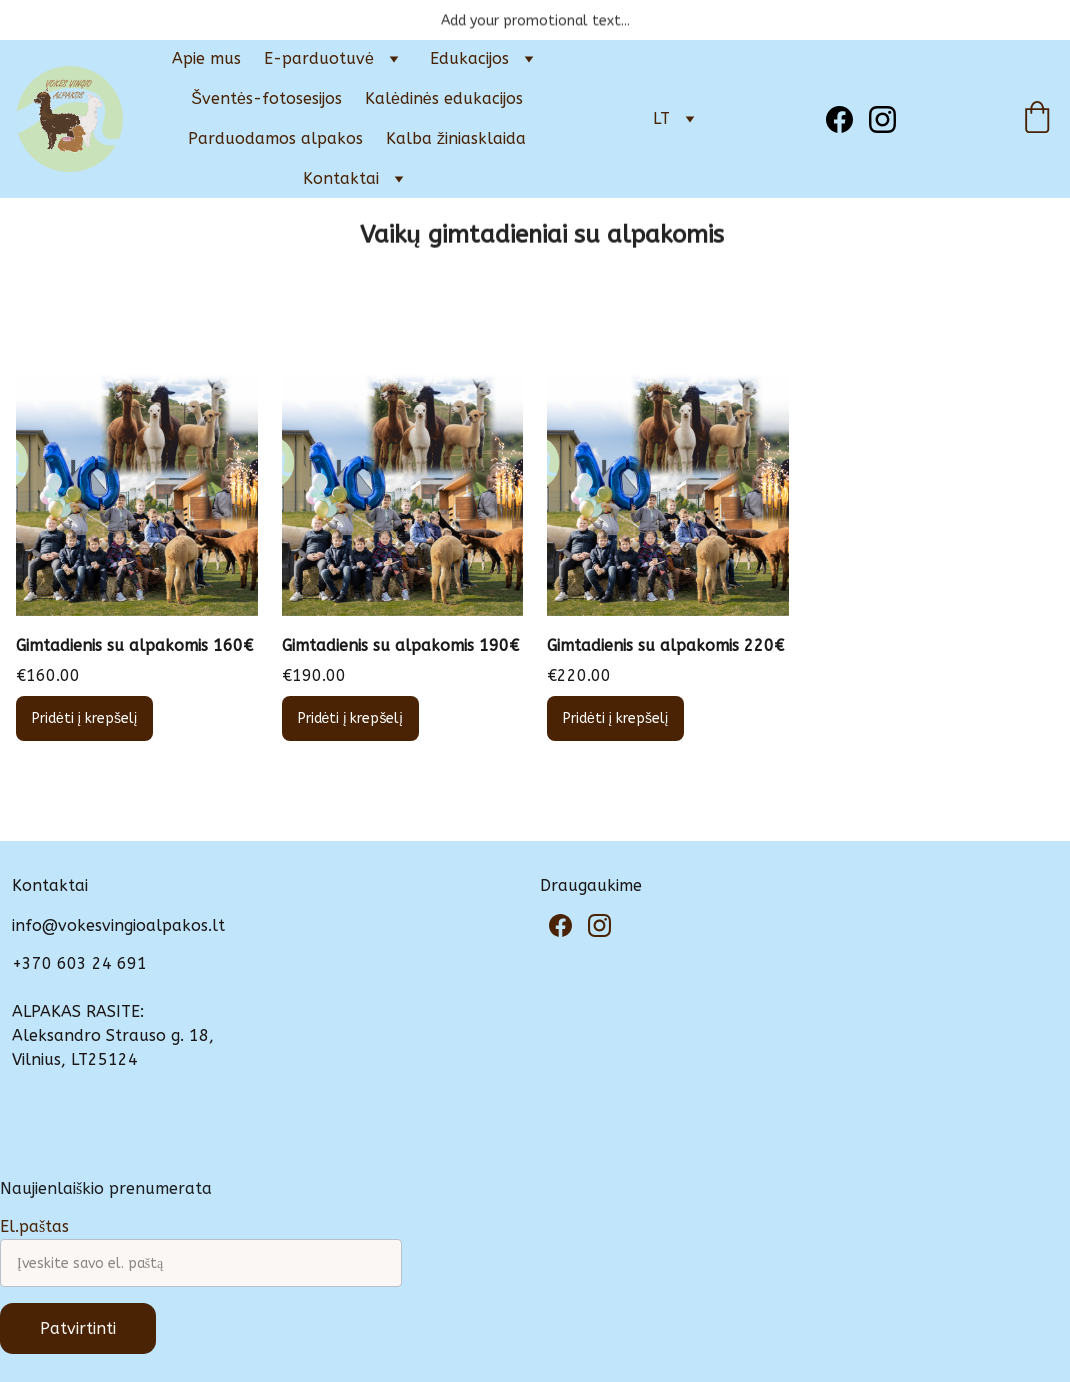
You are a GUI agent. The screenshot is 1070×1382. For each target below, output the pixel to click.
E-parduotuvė (319, 58)
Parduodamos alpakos (275, 138)
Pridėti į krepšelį (84, 718)
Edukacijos (469, 58)
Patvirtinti (78, 1328)
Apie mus (206, 58)
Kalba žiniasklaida (456, 138)
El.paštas (34, 1226)
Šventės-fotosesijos (266, 98)
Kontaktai (341, 178)
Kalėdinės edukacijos (444, 98)
